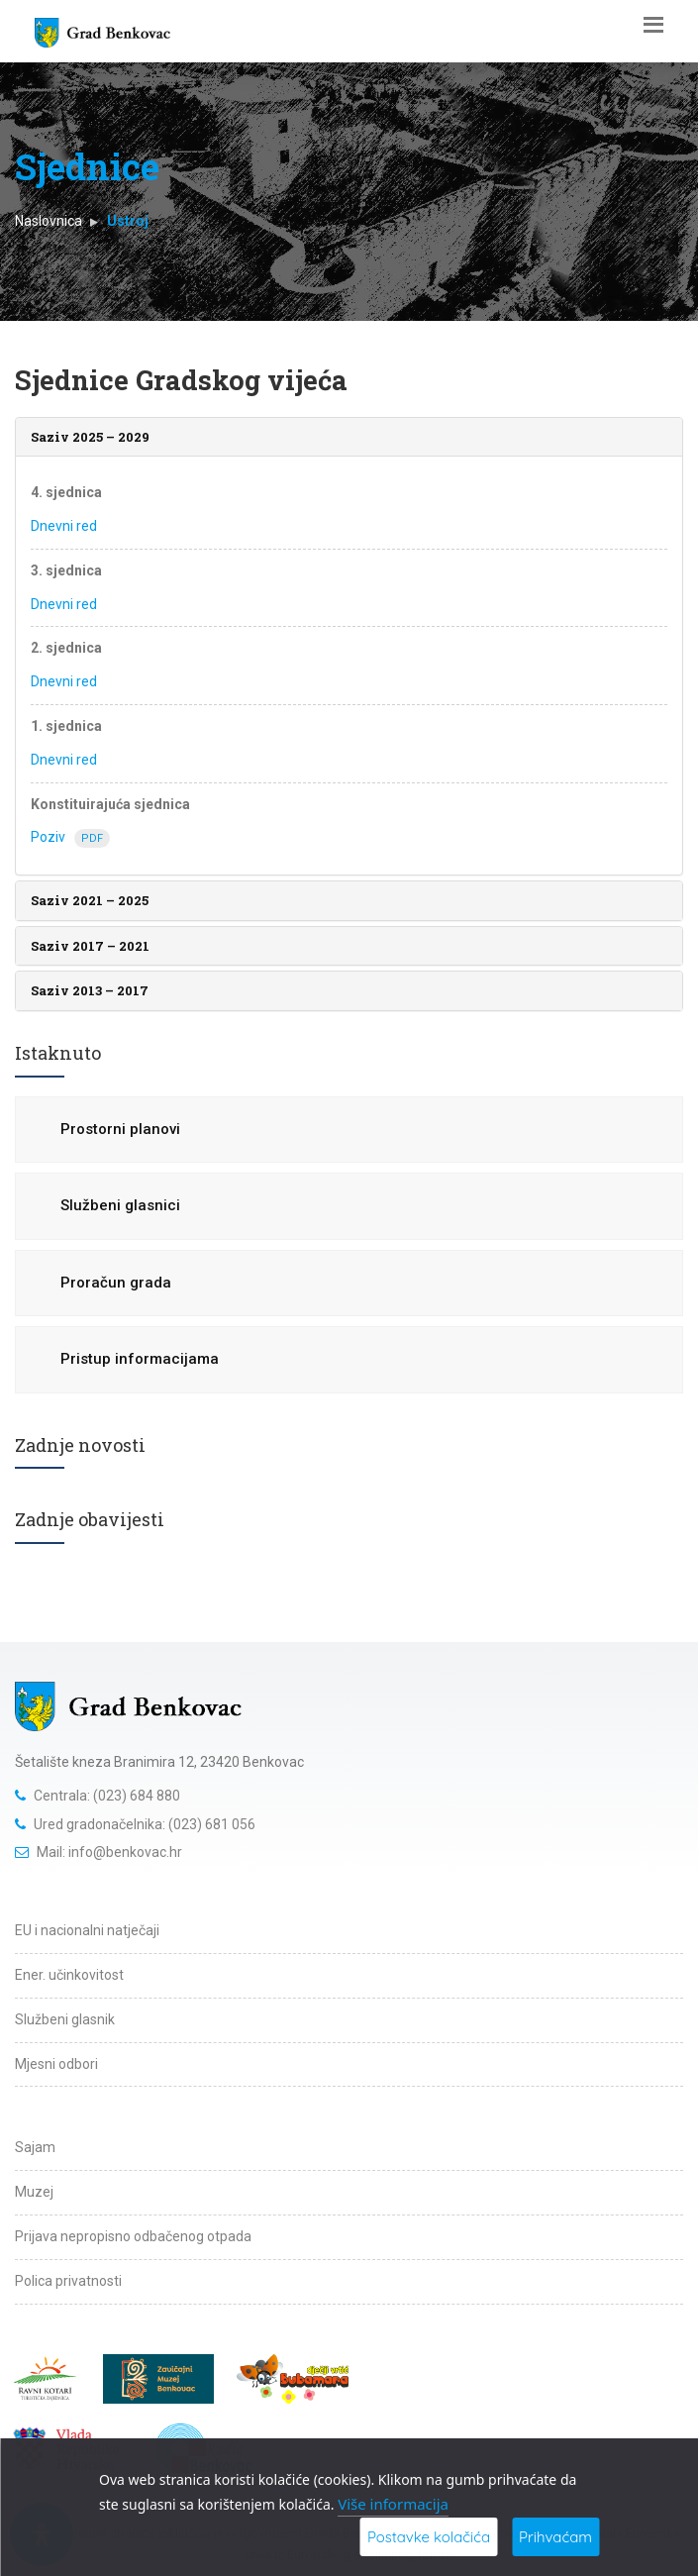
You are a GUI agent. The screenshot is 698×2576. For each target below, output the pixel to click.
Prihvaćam (555, 2536)
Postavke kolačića (428, 2536)
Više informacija (393, 2504)
